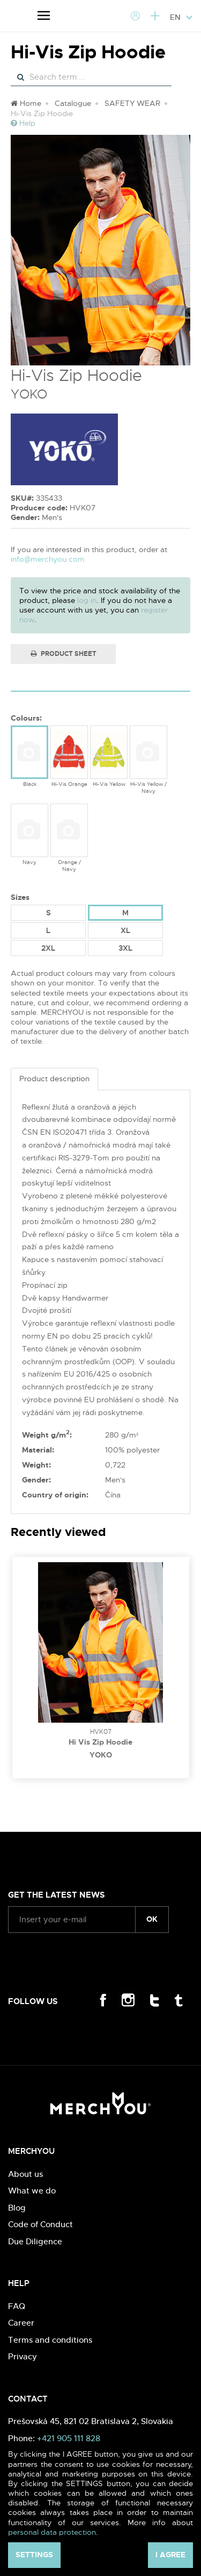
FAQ (16, 2306)
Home (26, 103)
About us (25, 2174)
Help (23, 123)
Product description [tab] (54, 1078)
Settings (34, 2554)
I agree (170, 2554)
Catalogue (73, 103)
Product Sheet (63, 653)
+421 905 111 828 (68, 2438)
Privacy (22, 2356)
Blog (17, 2208)
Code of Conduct (40, 2224)
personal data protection (52, 2532)
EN (181, 17)
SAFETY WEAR (132, 103)
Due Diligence (35, 2241)
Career (21, 2323)
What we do (32, 2190)
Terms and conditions (50, 2340)
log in (86, 600)
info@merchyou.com (48, 559)
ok (152, 1919)
